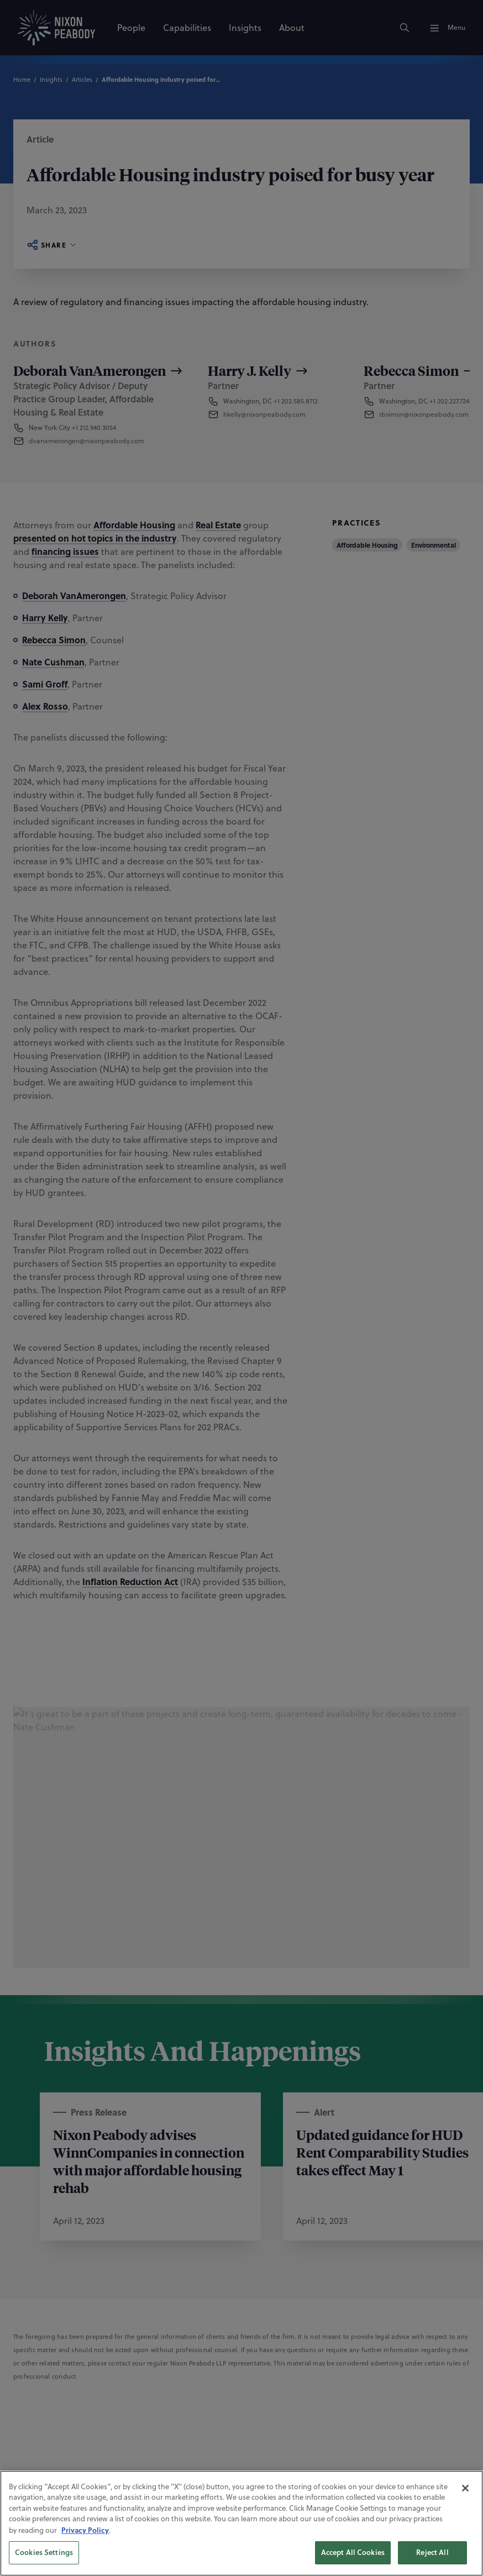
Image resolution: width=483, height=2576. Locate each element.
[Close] (465, 2502)
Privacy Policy (85, 2544)
